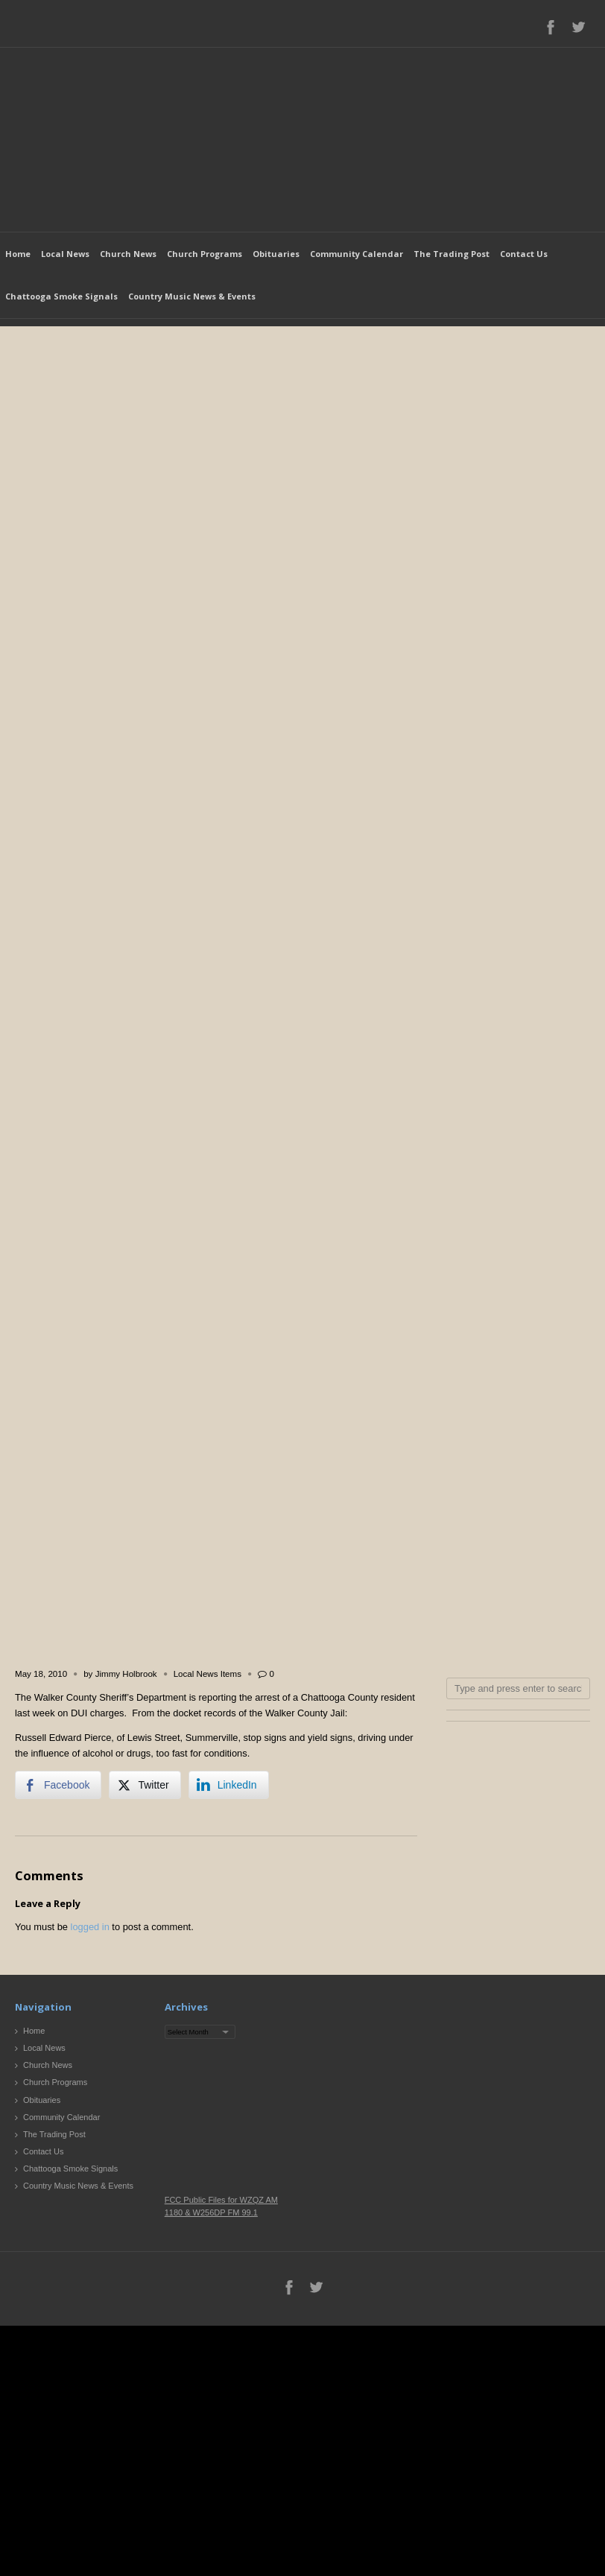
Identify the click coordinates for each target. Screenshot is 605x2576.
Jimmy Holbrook (126, 1673)
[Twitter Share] (144, 1785)
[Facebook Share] (58, 1785)
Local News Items (207, 1673)
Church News (128, 253)
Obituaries (276, 253)
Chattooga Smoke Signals (61, 296)
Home (18, 253)
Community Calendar (356, 253)
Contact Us (524, 253)
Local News (65, 253)
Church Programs (204, 253)
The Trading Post (452, 253)
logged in (90, 1926)
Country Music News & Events (192, 296)
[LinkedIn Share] (229, 1785)
